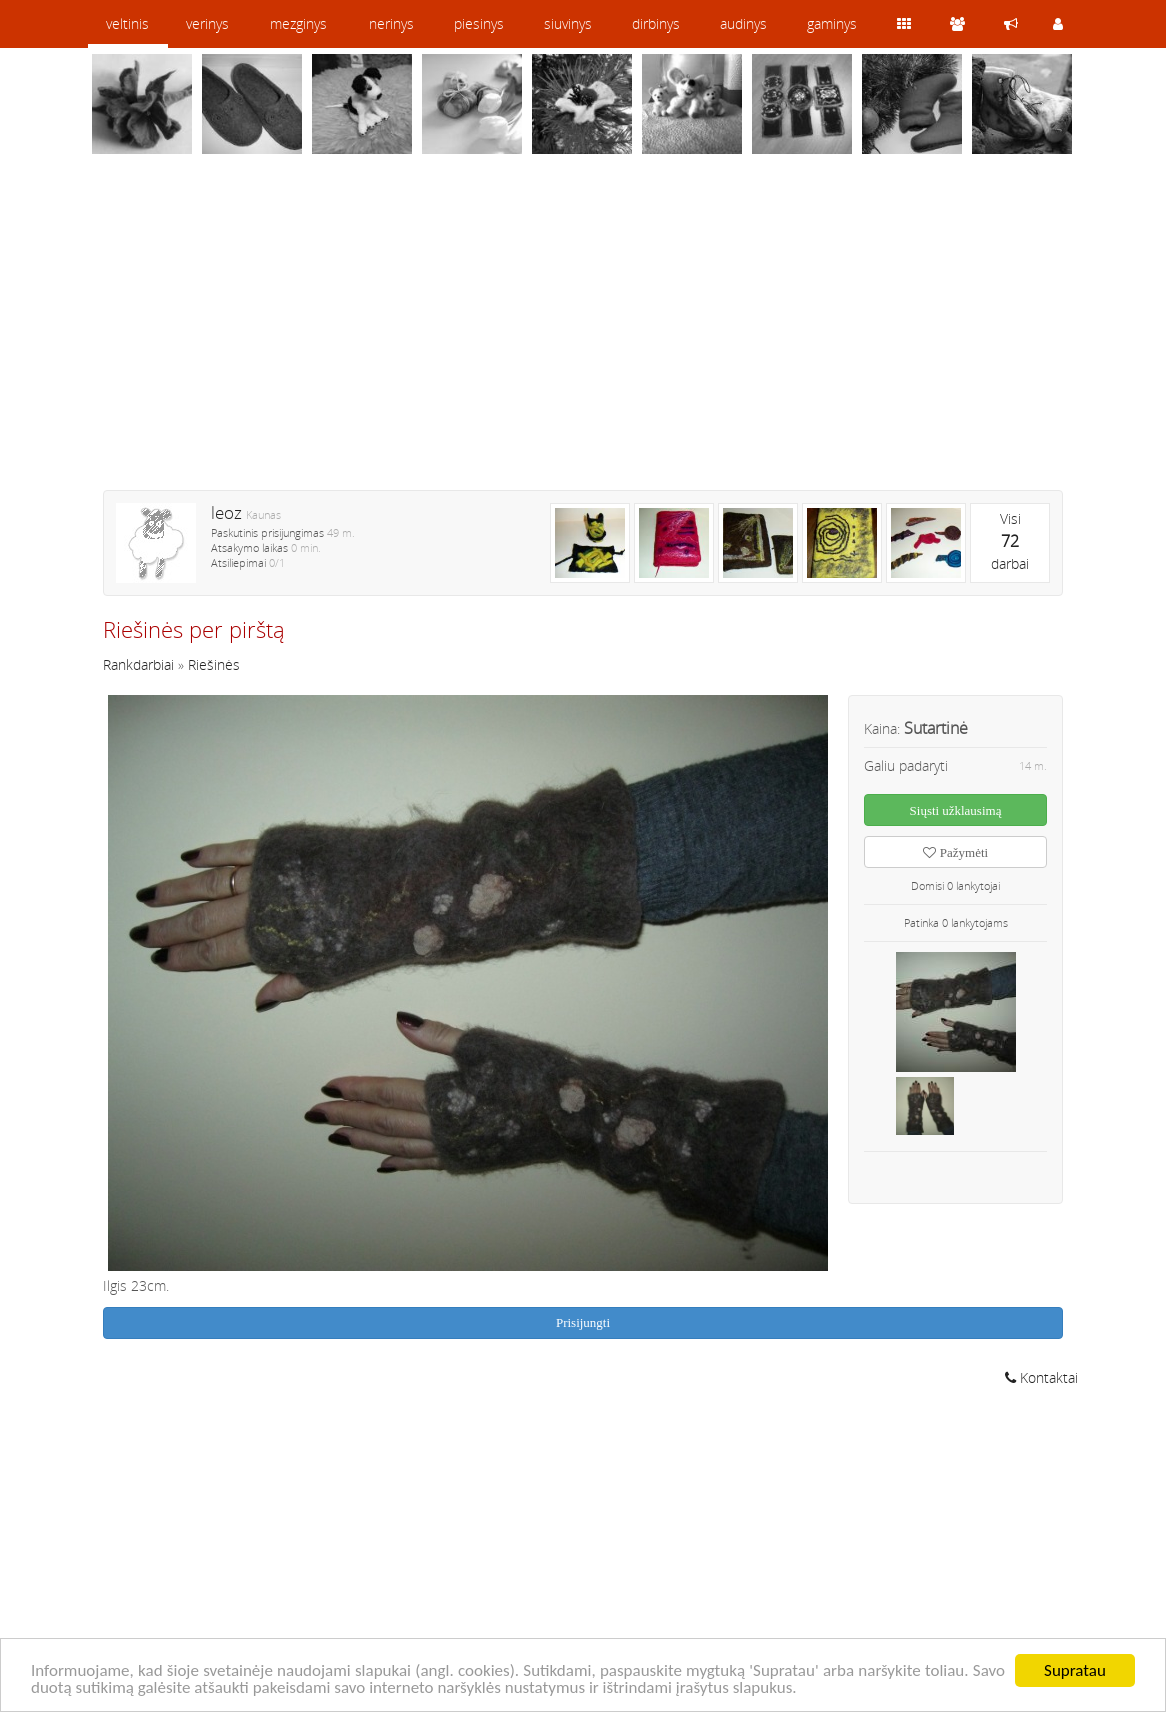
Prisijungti (583, 1322)
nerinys (391, 23)
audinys (743, 23)
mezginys (298, 23)
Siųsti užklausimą (956, 810)
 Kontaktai (1041, 1377)
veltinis (127, 23)
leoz (226, 512)
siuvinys (568, 23)
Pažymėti (955, 852)
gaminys (832, 23)
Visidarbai (1010, 541)
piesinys (479, 23)
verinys (207, 23)
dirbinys (656, 23)
